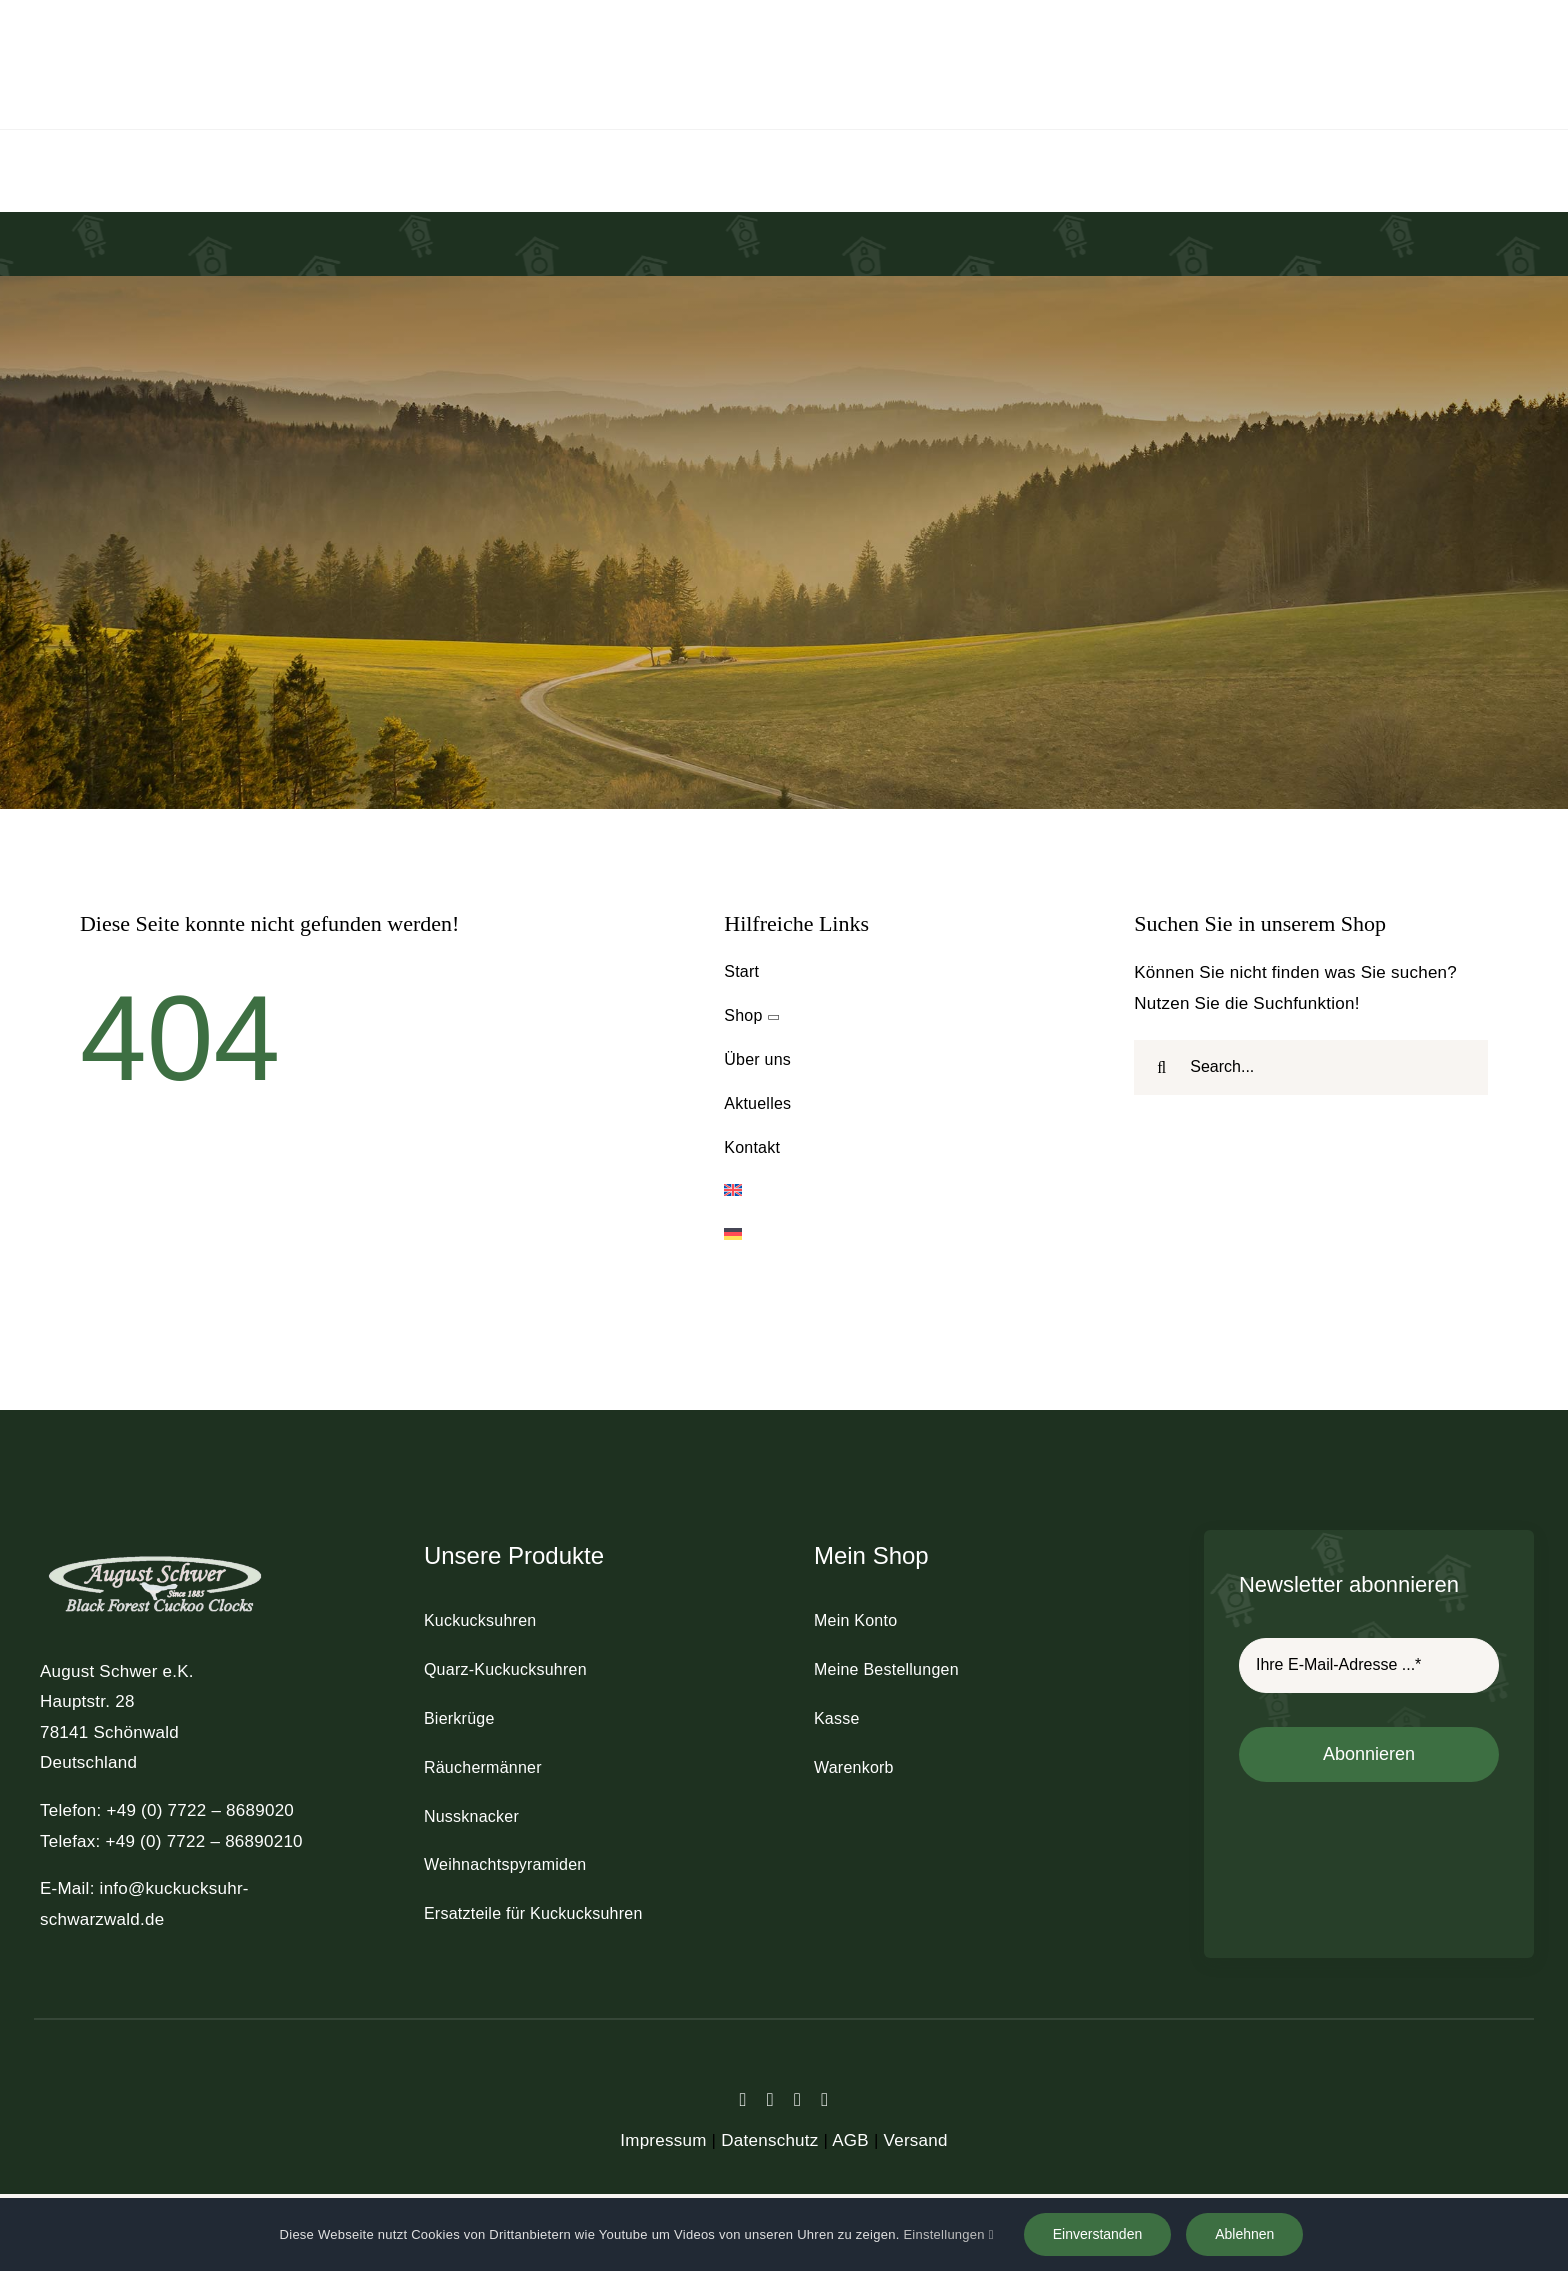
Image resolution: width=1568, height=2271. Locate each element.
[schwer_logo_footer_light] (155, 1554)
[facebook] (743, 2099)
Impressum (663, 2140)
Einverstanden (1098, 2234)
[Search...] (1311, 1067)
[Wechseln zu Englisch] (901, 1191)
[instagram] (797, 2099)
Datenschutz (769, 2140)
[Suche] (1161, 1067)
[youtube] (824, 2099)
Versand (916, 2140)
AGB (850, 2140)
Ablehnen (1244, 2234)
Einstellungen (948, 2234)
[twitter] (770, 2099)
